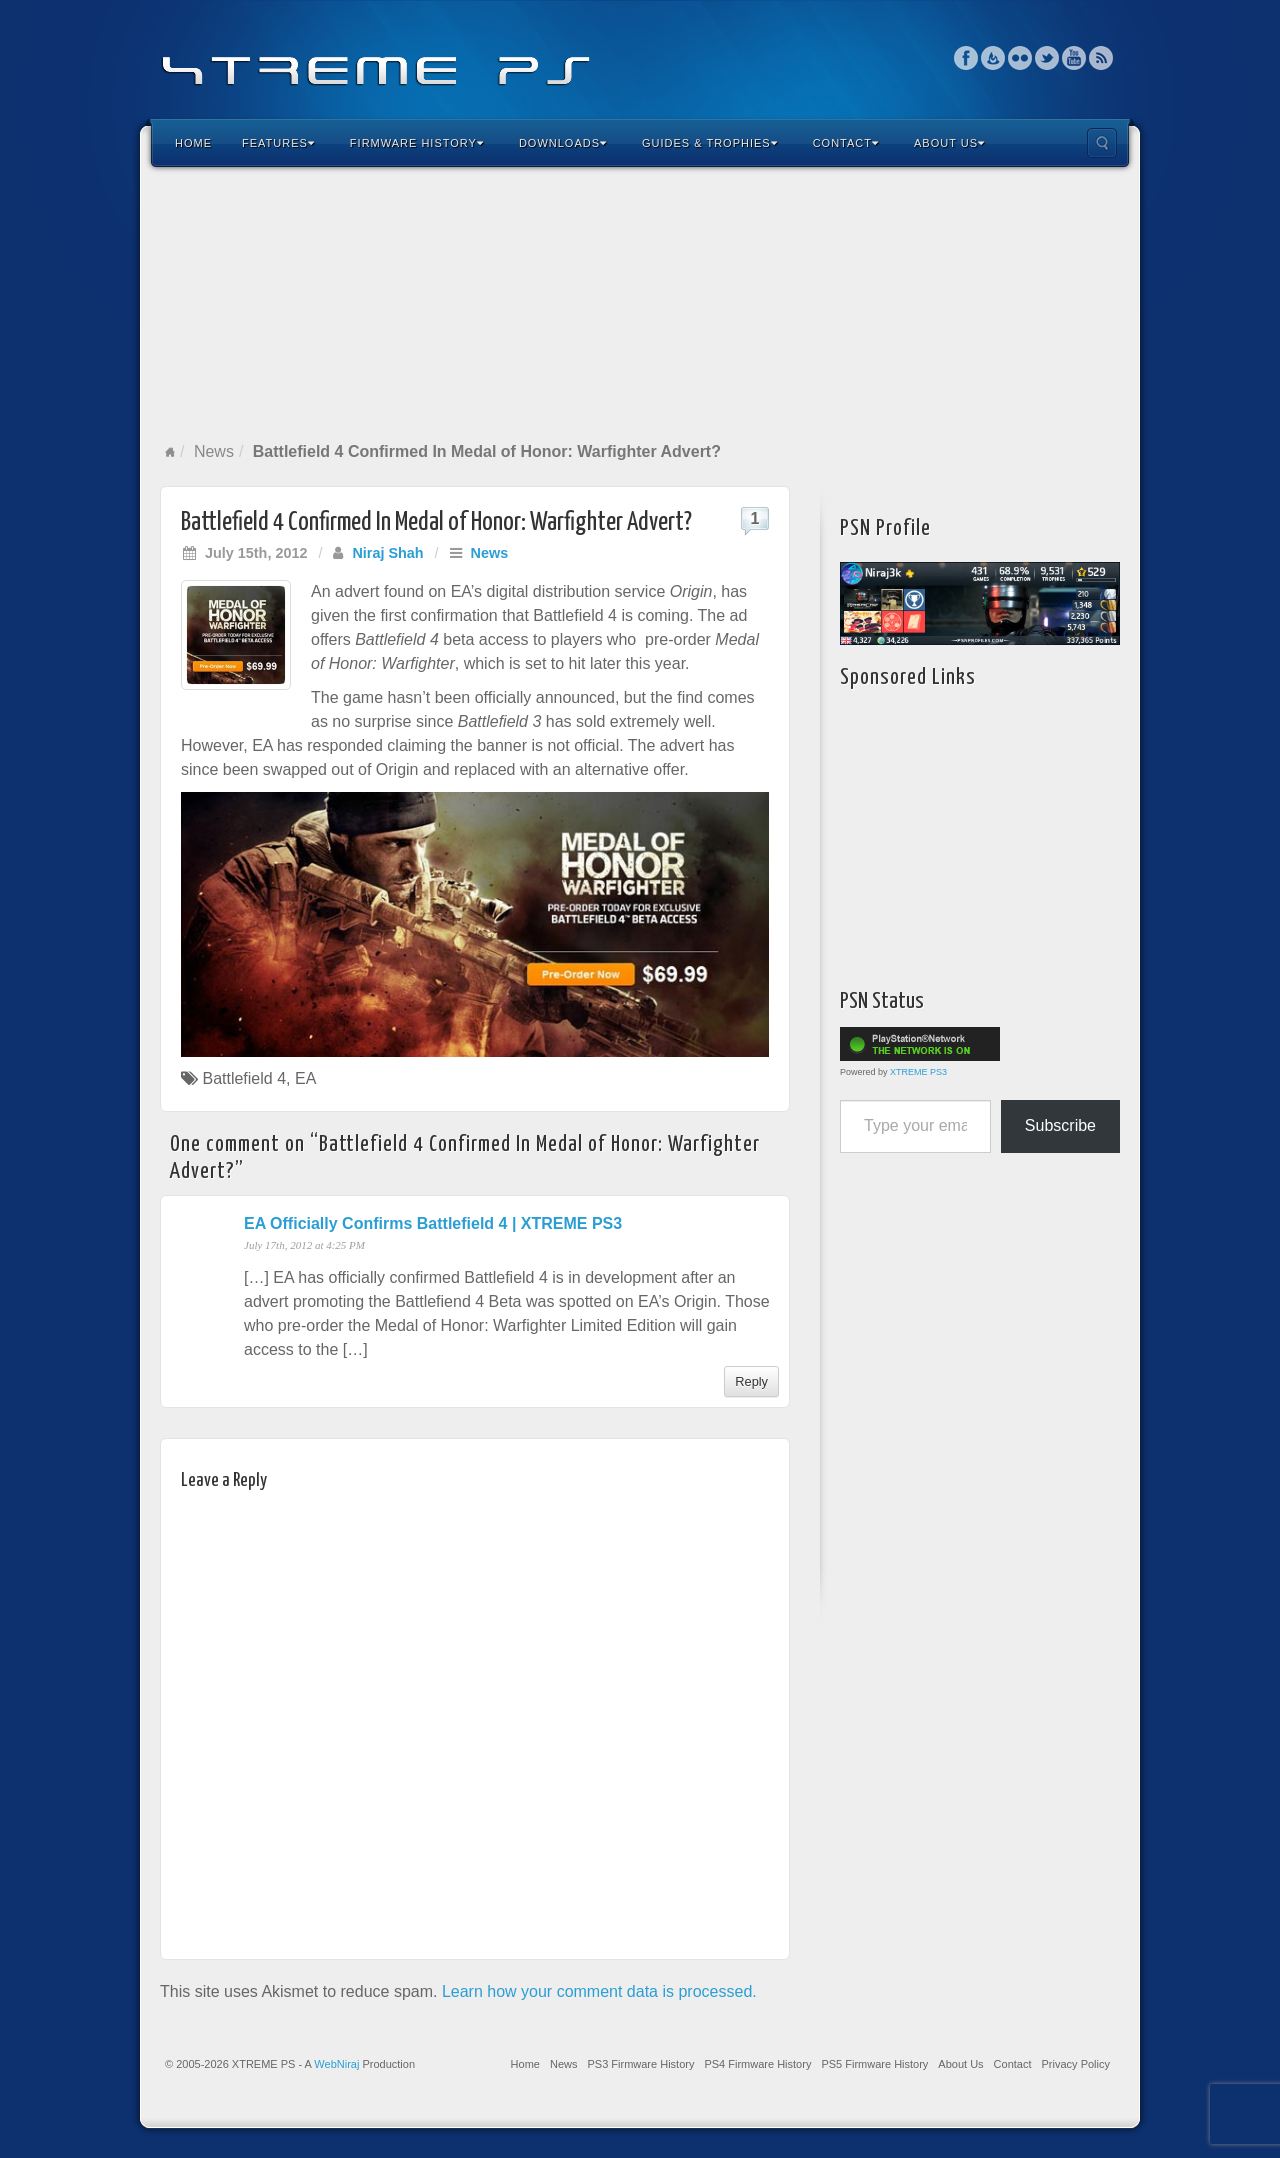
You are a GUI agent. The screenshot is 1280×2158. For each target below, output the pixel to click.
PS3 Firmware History (640, 2064)
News (214, 451)
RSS (1101, 58)
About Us (949, 143)
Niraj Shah (387, 553)
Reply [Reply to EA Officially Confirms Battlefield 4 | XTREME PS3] (751, 1381)
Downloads (563, 143)
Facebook (966, 58)
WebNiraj (336, 2064)
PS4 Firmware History (757, 2064)
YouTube (1074, 58)
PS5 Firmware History (874, 2064)
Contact (846, 143)
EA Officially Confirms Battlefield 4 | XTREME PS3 (433, 1223)
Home (193, 143)
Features (278, 143)
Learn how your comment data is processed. (599, 1991)
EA (305, 1078)
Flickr (1020, 58)
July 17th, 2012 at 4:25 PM (304, 1245)
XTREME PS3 (918, 1072)
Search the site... (1102, 143)
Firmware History (417, 143)
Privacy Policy (1076, 2064)
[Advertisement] (640, 304)
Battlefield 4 (244, 1078)
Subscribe (1060, 1125)
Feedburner (993, 58)
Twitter (1047, 58)
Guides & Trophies (710, 143)
